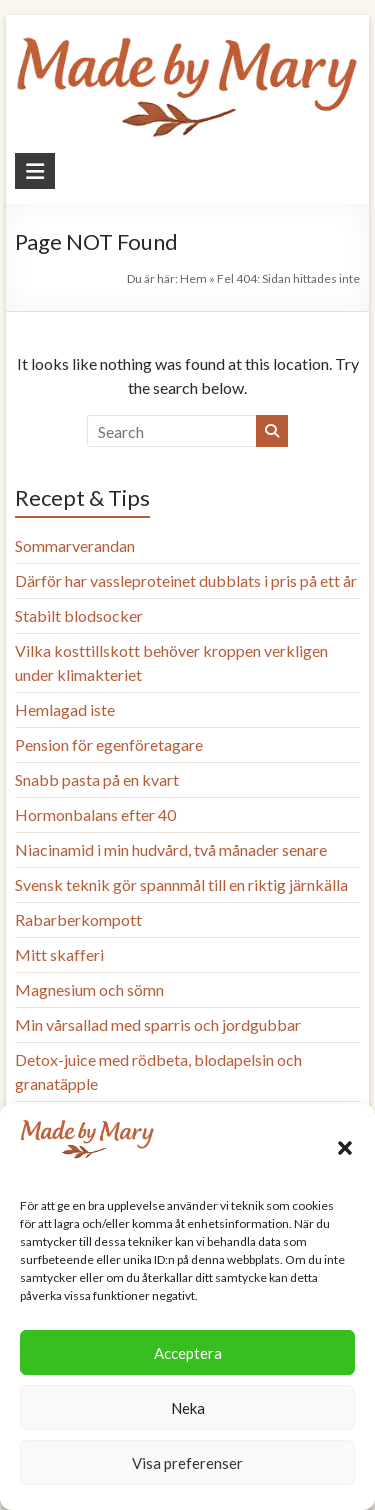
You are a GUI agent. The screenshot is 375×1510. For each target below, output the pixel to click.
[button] (345, 1148)
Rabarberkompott (78, 919)
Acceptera (188, 1353)
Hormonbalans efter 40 (95, 814)
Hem (193, 278)
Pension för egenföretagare (109, 744)
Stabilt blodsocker (79, 615)
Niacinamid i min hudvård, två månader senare (171, 849)
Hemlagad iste (65, 709)
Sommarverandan (75, 545)
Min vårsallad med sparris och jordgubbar (158, 1024)
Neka (188, 1408)
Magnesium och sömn (89, 989)
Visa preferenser (187, 1463)
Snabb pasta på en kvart (97, 779)
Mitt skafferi (59, 954)
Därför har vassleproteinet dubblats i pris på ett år (186, 580)
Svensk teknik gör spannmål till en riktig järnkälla (181, 884)
